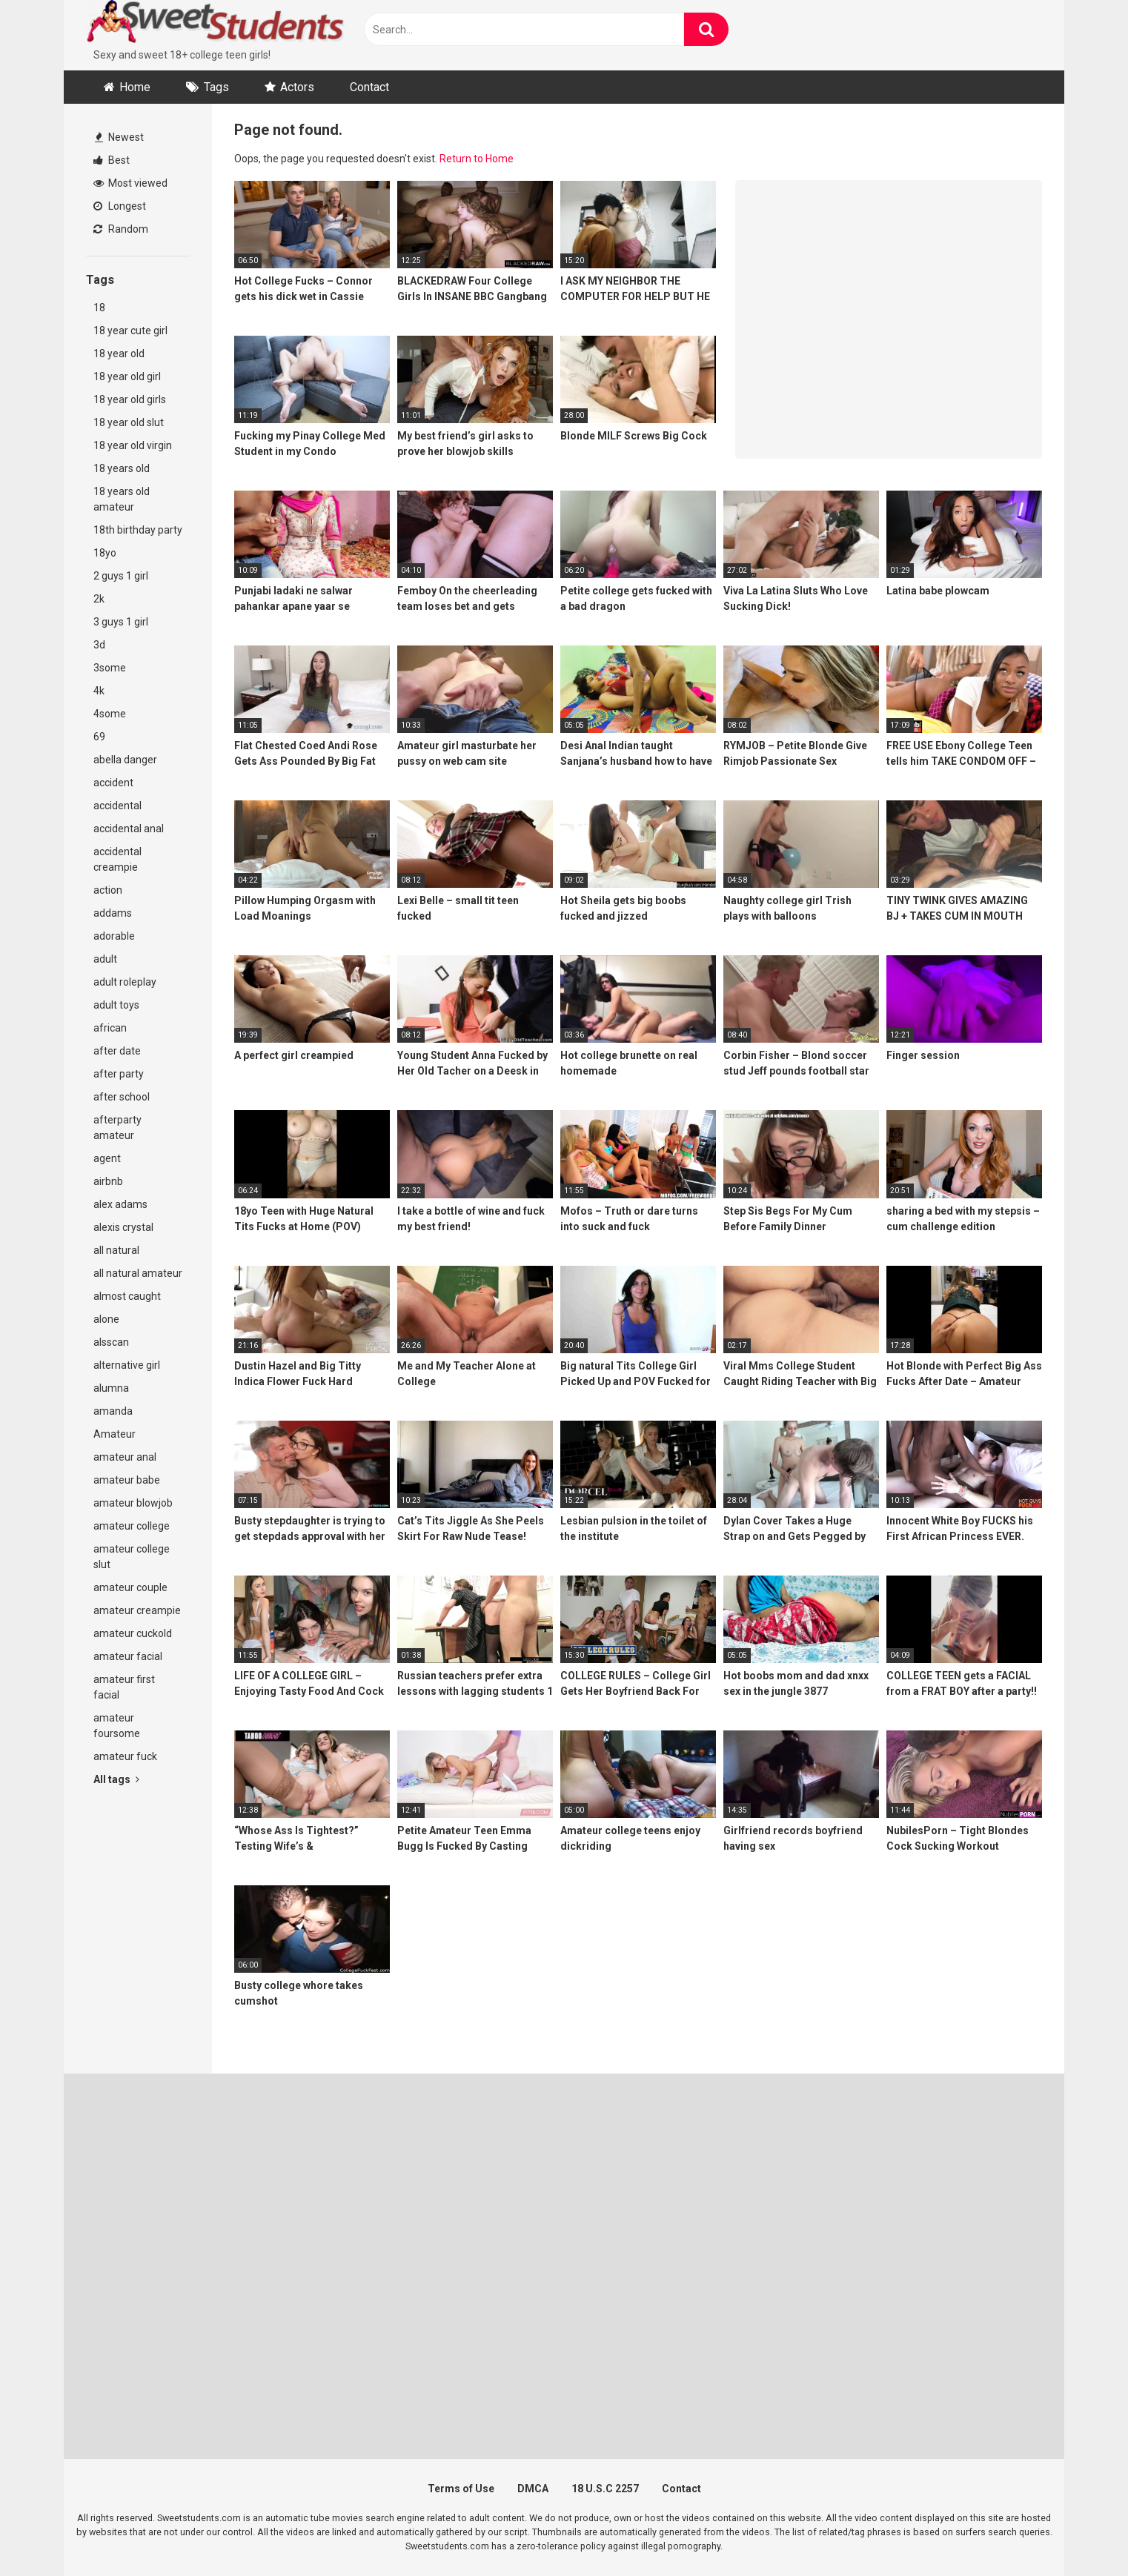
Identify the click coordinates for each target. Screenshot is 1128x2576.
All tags (116, 1779)
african (110, 1028)
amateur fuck (125, 1756)
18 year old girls (129, 399)
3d (99, 645)
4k (98, 691)
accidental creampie (117, 859)
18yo (104, 553)
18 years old (121, 468)
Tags (216, 87)
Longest (119, 206)
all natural (116, 1250)
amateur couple (130, 1587)
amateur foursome (116, 1725)
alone (106, 1319)
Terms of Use (461, 2488)
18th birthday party (137, 530)
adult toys (116, 1005)
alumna (111, 1388)
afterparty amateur (117, 1127)
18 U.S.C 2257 (605, 2488)
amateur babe (126, 1480)
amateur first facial (124, 1687)
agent (107, 1158)
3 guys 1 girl (120, 622)
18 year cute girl (130, 330)
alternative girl (126, 1365)
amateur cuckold (132, 1633)
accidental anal (128, 828)
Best (111, 160)
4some (109, 714)
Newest (119, 137)
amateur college (131, 1526)
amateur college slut (131, 1556)
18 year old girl (127, 376)
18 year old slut (128, 422)
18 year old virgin (132, 445)
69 (99, 737)
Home (134, 87)
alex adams (120, 1204)
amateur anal (124, 1457)
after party (118, 1074)
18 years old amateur (121, 499)
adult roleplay (124, 982)
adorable (114, 936)
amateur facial (127, 1656)
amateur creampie (137, 1610)
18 (99, 307)
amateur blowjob (133, 1503)
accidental (117, 805)
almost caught (127, 1296)
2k (98, 599)
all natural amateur (137, 1273)
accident (113, 783)
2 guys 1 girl (120, 576)
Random (120, 229)
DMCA (532, 2488)
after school (121, 1097)
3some (109, 668)
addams (112, 913)
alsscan (111, 1342)
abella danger (125, 760)
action (107, 890)
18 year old (119, 353)
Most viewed (130, 183)
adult (105, 959)
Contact (369, 87)
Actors (297, 87)
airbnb (108, 1181)
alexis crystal (123, 1227)
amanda (113, 1411)
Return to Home (476, 159)
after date (117, 1051)
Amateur (114, 1434)
